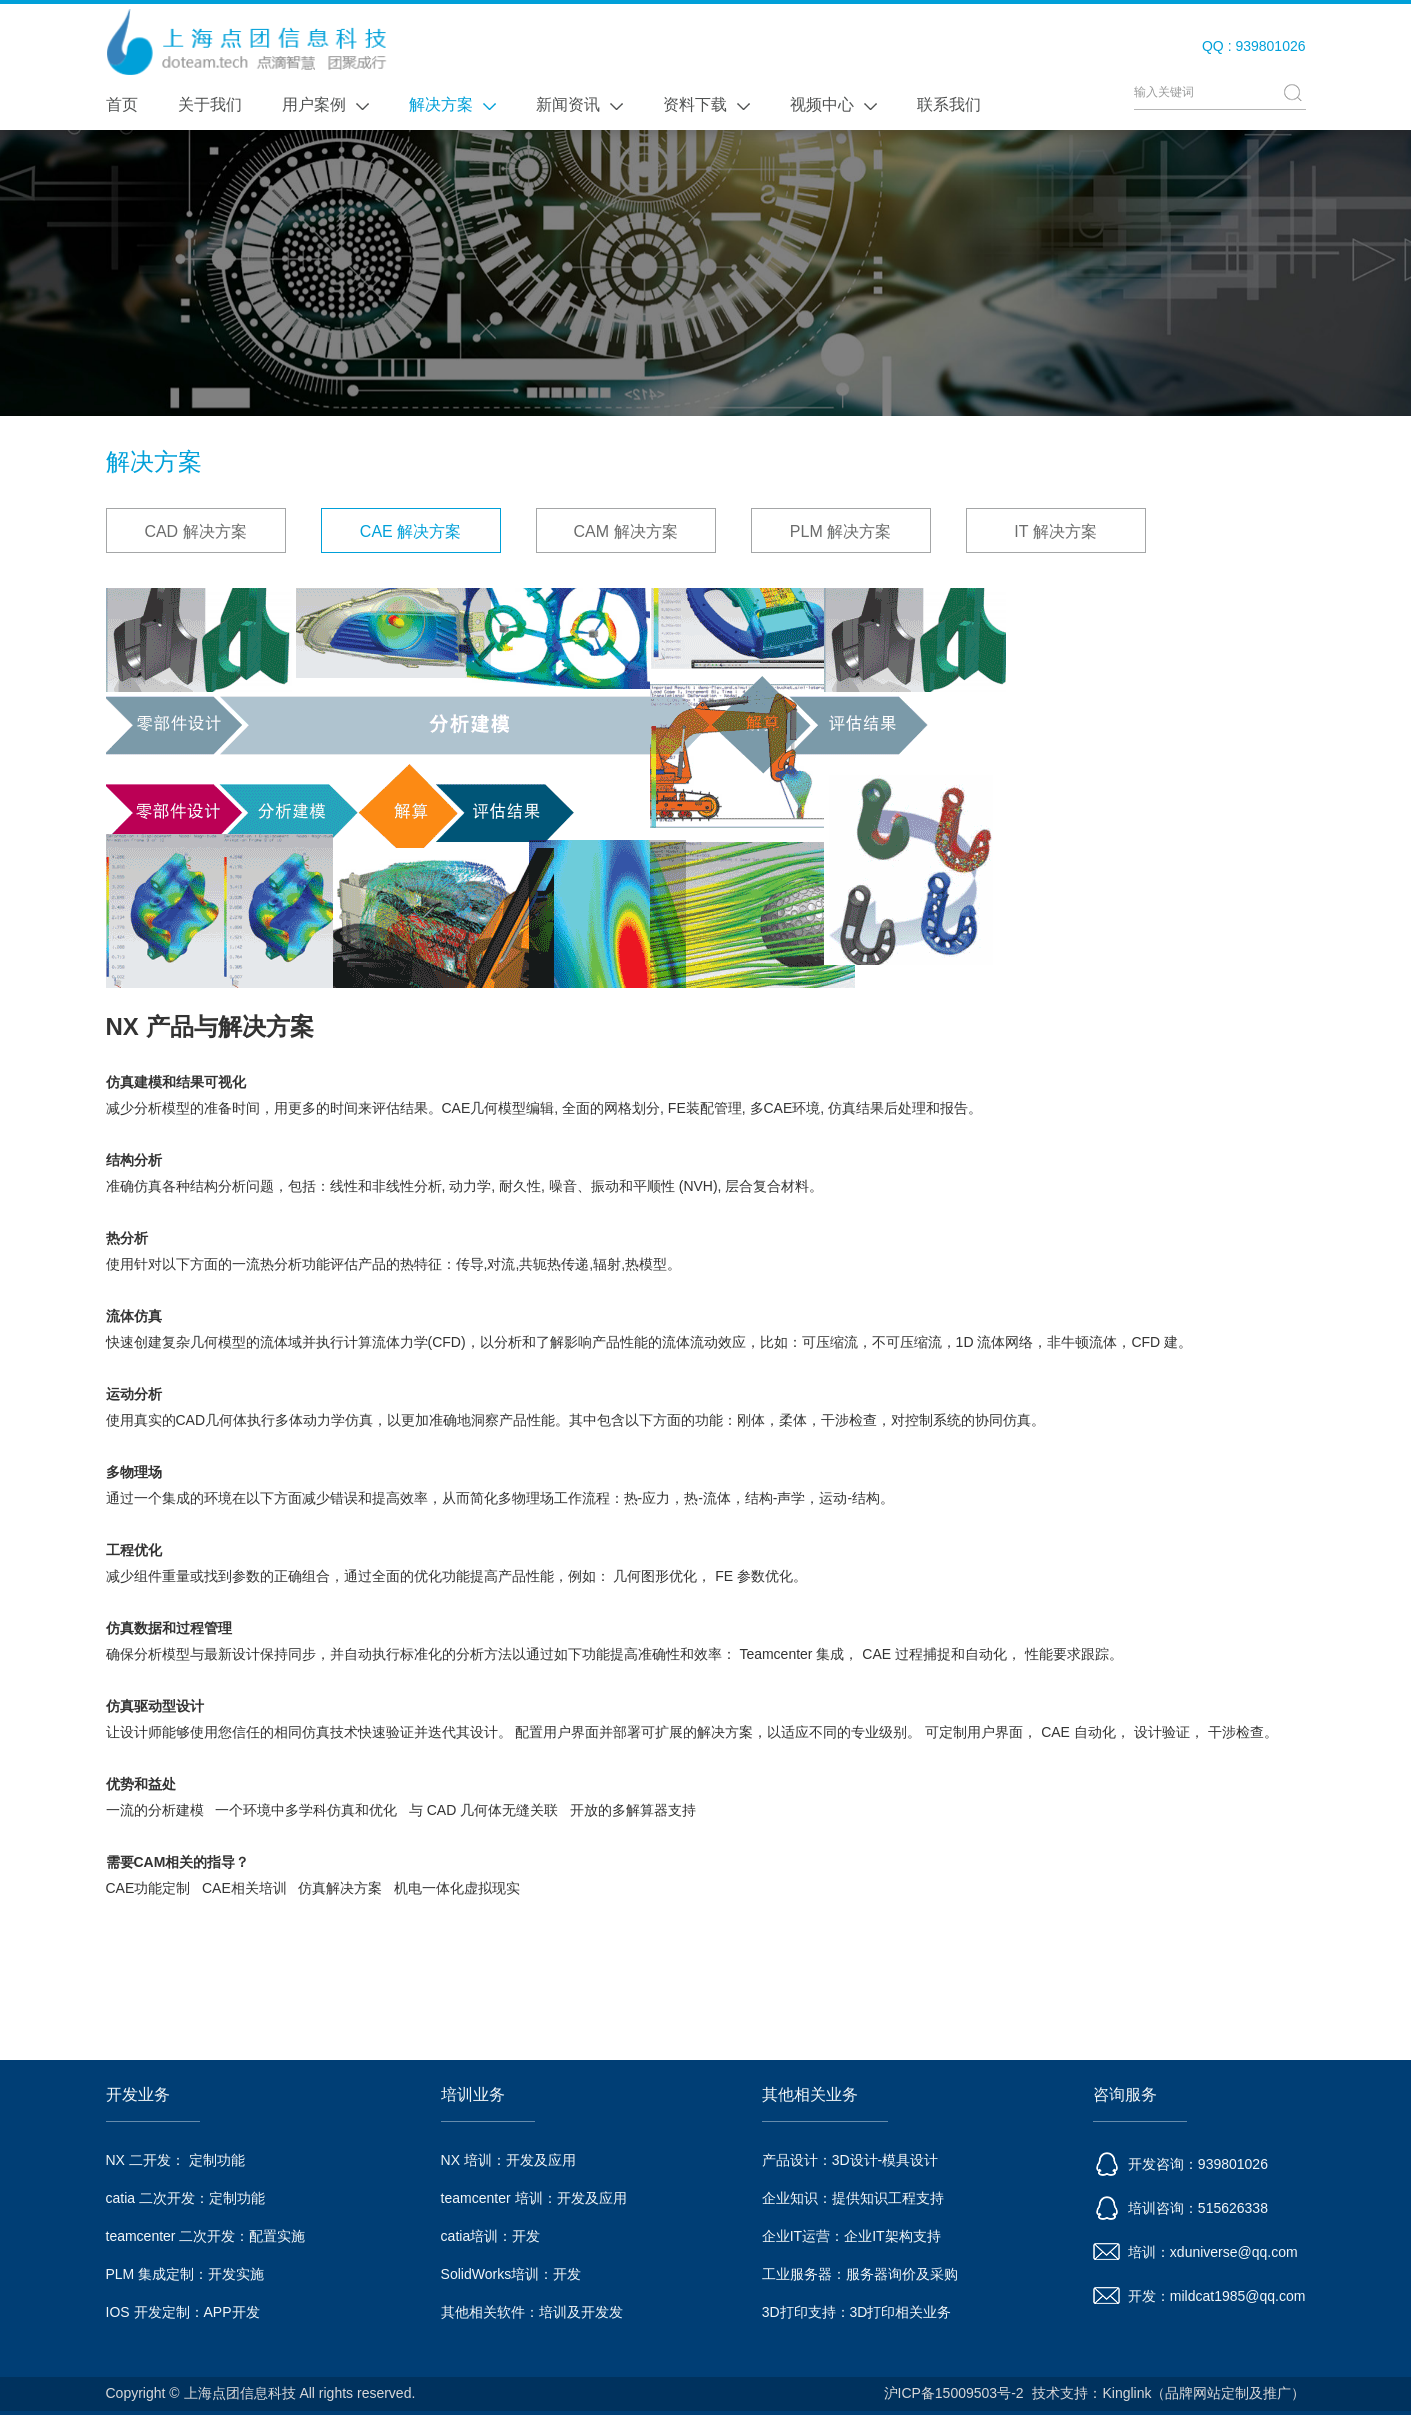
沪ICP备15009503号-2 (954, 2393)
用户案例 (325, 104)
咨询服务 (1125, 2094)
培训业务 (473, 2094)
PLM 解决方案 (840, 531)
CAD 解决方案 (195, 531)
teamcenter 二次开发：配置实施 (206, 2236)
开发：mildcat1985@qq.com (1199, 2296)
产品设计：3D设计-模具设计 (850, 2160)
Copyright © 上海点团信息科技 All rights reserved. (261, 2393)
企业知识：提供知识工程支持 (853, 2198)
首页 (122, 104)
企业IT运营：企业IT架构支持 (851, 2236)
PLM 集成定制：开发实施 (185, 2274)
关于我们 (210, 104)
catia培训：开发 (491, 2236)
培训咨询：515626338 (1180, 2208)
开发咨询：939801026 (1180, 2164)
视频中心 (833, 104)
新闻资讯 (579, 104)
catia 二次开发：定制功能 (185, 2198)
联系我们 (949, 104)
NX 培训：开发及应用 (508, 2160)
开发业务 (138, 2094)
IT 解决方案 (1055, 531)
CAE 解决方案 (410, 531)
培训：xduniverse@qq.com (1195, 2252)
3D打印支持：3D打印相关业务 (857, 2312)
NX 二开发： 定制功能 (175, 2160)
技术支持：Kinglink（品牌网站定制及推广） (1168, 2393)
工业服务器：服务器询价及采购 (860, 2274)
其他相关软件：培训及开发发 (532, 2312)
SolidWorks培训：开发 (511, 2274)
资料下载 (706, 104)
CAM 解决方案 (626, 531)
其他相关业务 (810, 2094)
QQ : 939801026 (1254, 46)
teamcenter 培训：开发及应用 (534, 2198)
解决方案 (452, 104)
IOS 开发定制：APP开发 (183, 2312)
